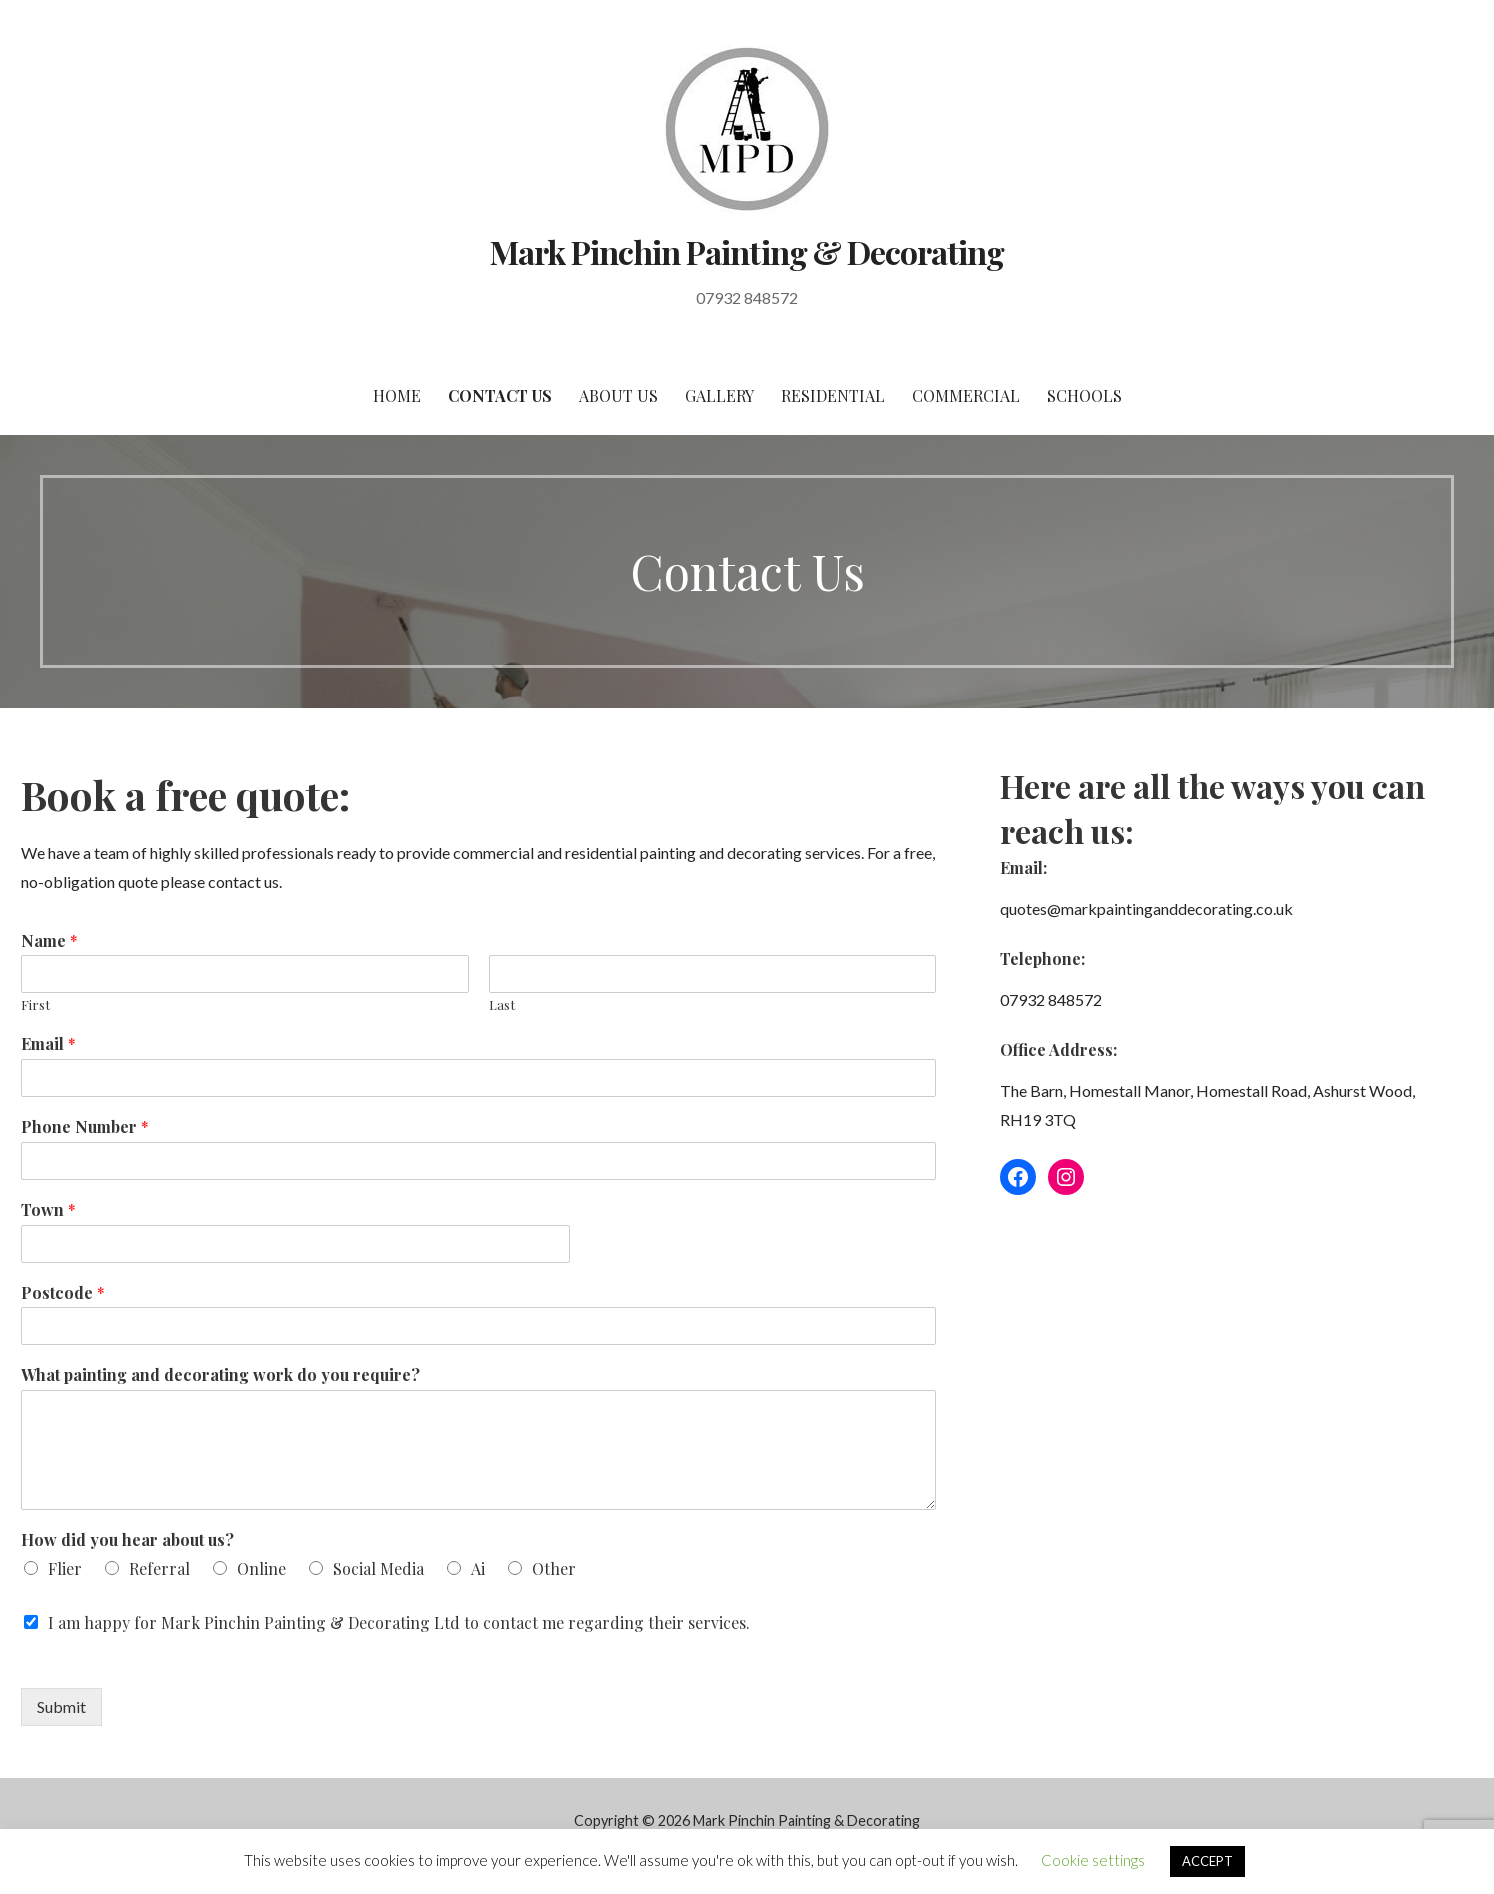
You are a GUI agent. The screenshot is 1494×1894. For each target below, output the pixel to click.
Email (48, 1044)
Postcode (63, 1293)
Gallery (719, 395)
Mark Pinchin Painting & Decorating (747, 251)
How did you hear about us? (127, 1540)
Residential (833, 395)
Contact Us (500, 395)
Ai (478, 1568)
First (35, 1005)
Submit (61, 1706)
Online (261, 1568)
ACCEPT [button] (1207, 1861)
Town (48, 1210)
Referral (159, 1568)
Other (554, 1568)
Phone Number (85, 1127)
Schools (1084, 395)
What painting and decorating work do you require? (220, 1375)
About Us (618, 395)
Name (49, 941)
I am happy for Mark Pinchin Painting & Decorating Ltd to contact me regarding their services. (399, 1622)
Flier (65, 1568)
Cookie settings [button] (1093, 1860)
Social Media (378, 1568)
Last (502, 1005)
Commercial (966, 395)
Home (397, 395)
